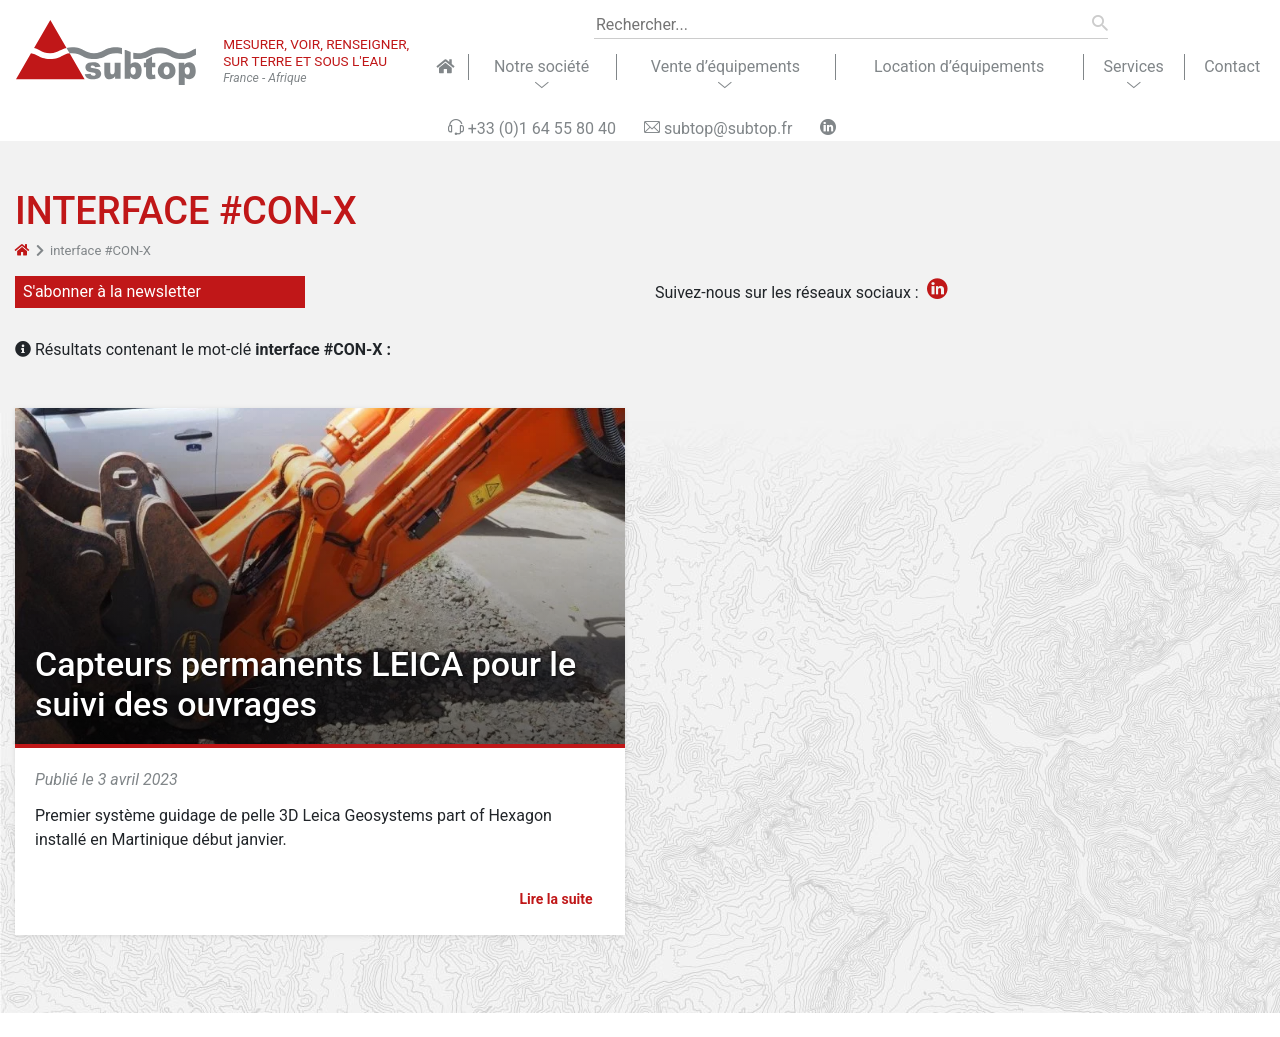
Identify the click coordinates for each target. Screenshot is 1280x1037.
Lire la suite (564, 899)
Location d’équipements (959, 66)
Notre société (541, 66)
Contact (1232, 66)
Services (1133, 66)
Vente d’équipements (725, 66)
